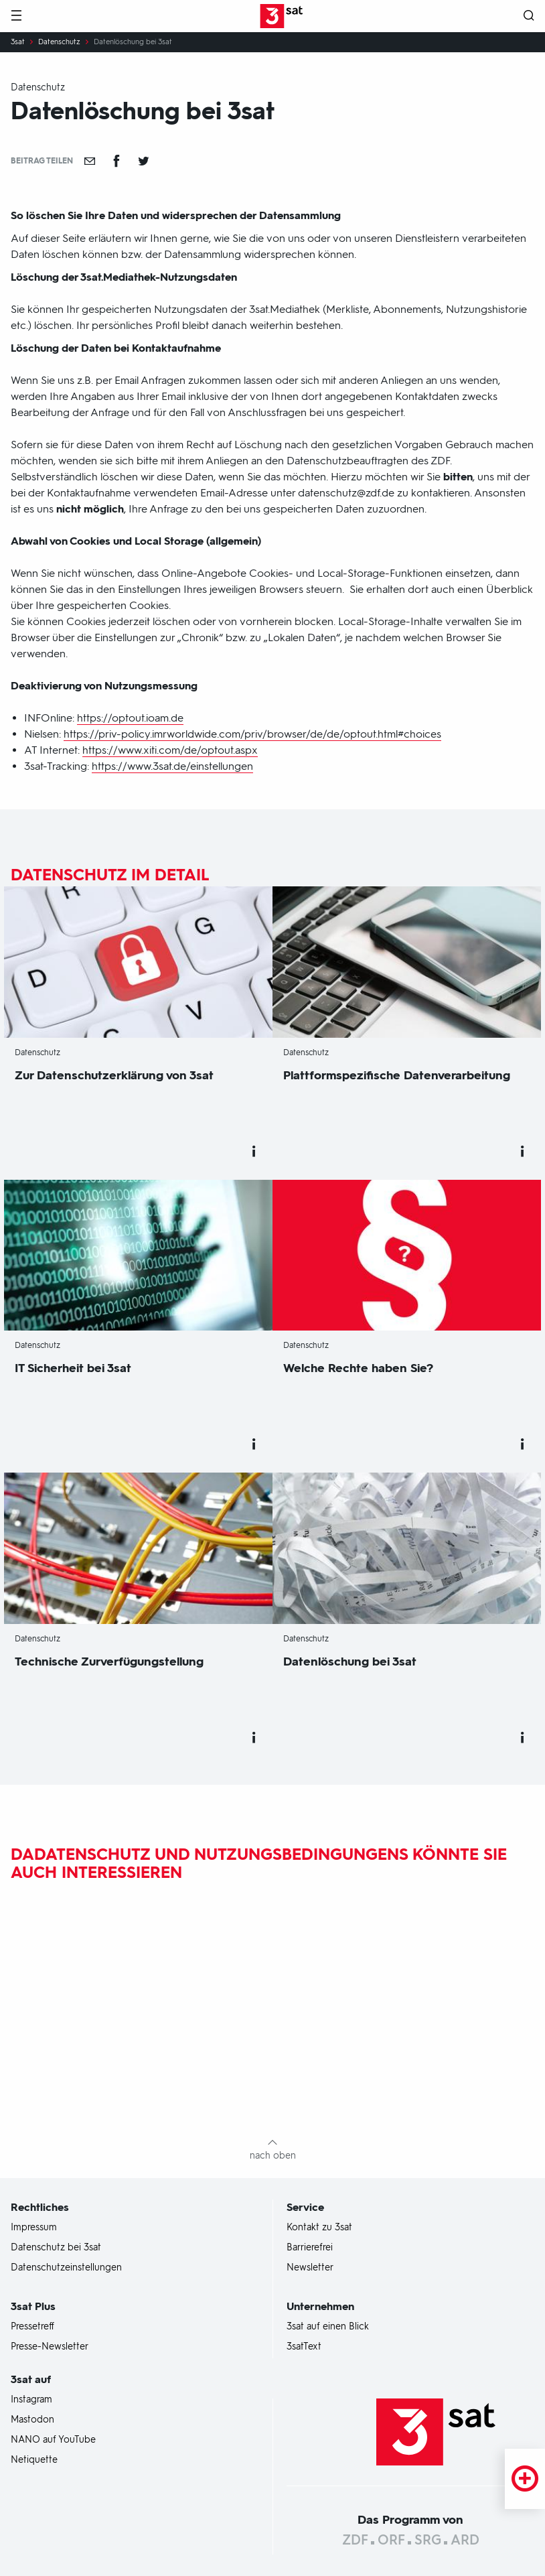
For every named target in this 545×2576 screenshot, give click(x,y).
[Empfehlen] (89, 160)
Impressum (34, 2227)
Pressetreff (32, 2326)
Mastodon (32, 2420)
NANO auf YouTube (53, 2440)
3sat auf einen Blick (328, 2326)
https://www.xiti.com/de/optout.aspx (170, 750)
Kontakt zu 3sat (319, 2227)
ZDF (355, 2540)
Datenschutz (59, 42)
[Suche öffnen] (529, 16)
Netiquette (34, 2460)
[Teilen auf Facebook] (116, 160)
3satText (304, 2347)
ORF (391, 2540)
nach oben (273, 2155)
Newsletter (310, 2267)
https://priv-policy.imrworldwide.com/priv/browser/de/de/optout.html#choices (252, 734)
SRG (427, 2540)
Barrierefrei (310, 2247)
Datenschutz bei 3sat (56, 2247)
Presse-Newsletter (49, 2347)
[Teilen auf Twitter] (143, 160)
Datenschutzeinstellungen (66, 2267)
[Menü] (16, 16)
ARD (465, 2540)
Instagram (31, 2399)
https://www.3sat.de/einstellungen (172, 766)
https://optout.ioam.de (130, 717)
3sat (18, 42)
